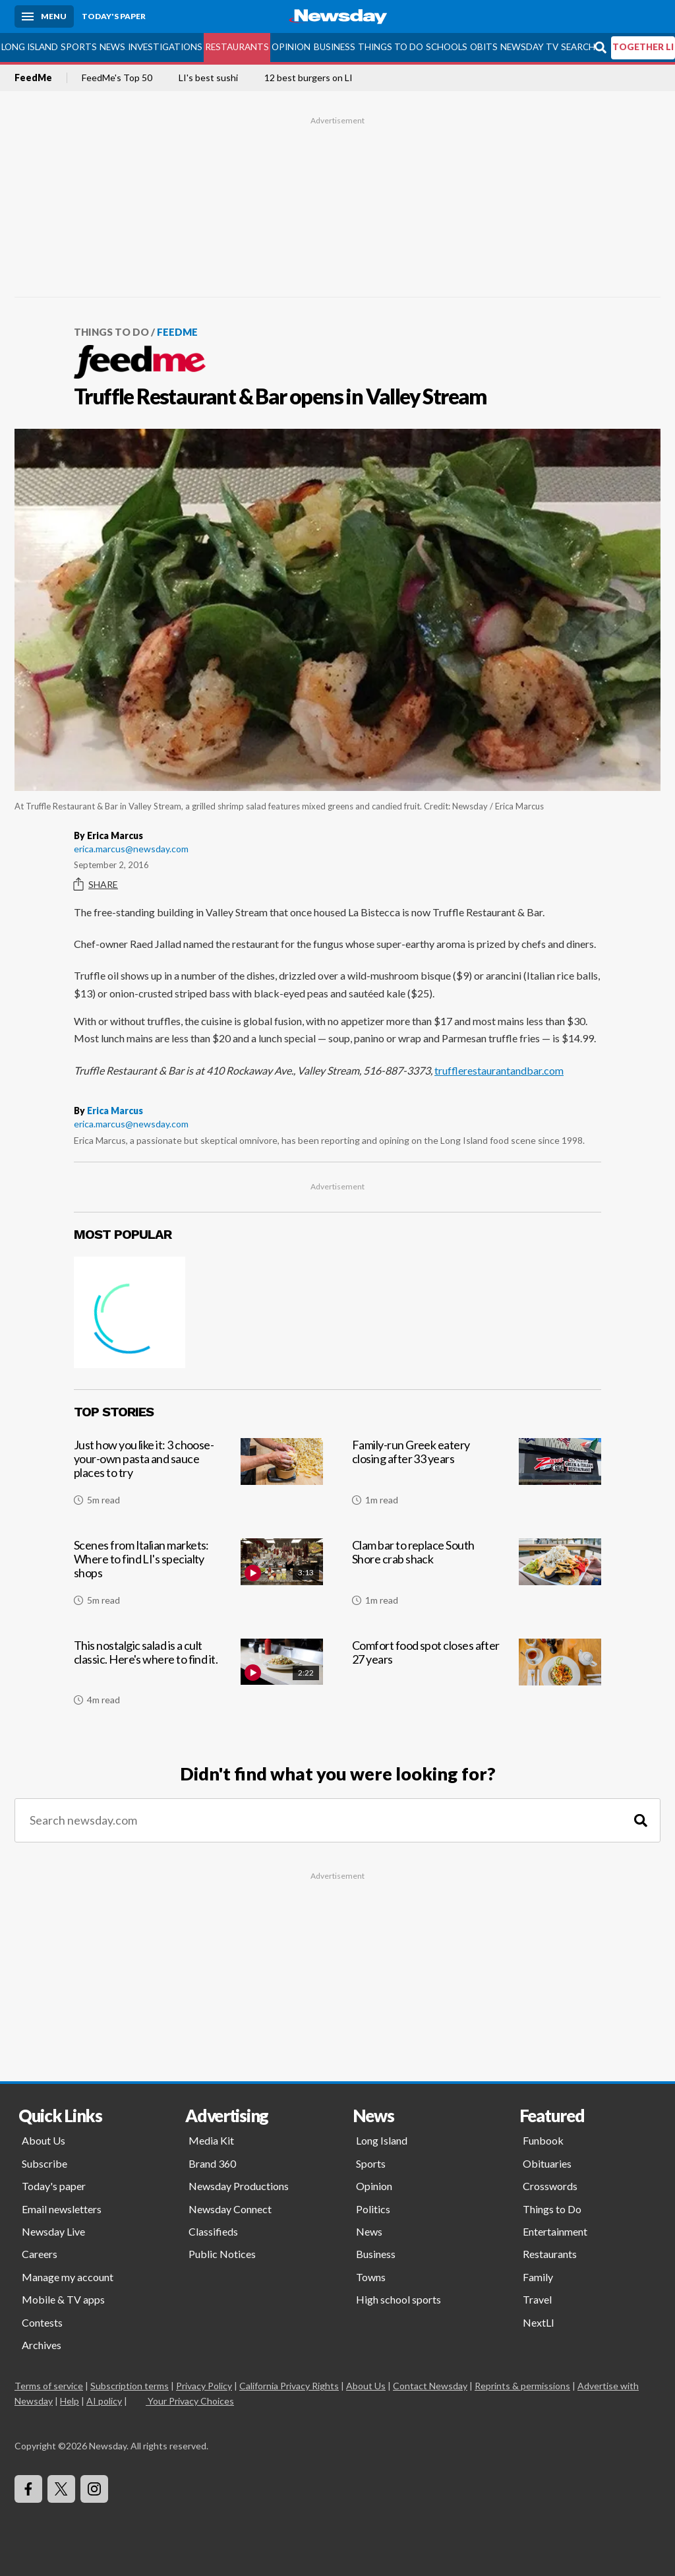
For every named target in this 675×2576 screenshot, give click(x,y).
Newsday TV (529, 47)
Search (578, 47)
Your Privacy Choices (190, 2400)
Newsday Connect (230, 2209)
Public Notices (222, 2253)
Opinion (291, 47)
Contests (42, 2322)
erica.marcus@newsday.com (131, 848)
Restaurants (237, 47)
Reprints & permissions (522, 2385)
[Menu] (44, 16)
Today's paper (54, 2186)
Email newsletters (62, 2209)
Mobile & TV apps (63, 2299)
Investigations (165, 47)
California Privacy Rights (289, 2385)
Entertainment (555, 2231)
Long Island (29, 47)
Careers (39, 2253)
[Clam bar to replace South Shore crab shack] (476, 1577)
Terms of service (49, 2385)
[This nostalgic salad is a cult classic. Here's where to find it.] (198, 1677)
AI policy (104, 2400)
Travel (537, 2299)
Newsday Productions (239, 2186)
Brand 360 (212, 2163)
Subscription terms (129, 2385)
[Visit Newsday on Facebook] (28, 2489)
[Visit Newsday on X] (61, 2489)
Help (69, 2400)
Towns (371, 2277)
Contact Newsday (430, 2385)
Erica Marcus (115, 1110)
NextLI (538, 2322)
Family (538, 2277)
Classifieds (213, 2231)
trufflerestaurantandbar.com (499, 1070)
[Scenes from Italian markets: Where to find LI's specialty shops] (198, 1577)
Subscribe (44, 2163)
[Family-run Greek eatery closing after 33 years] (476, 1477)
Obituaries (547, 2163)
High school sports (398, 2299)
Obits (484, 47)
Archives (41, 2345)
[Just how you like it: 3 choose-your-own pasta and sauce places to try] (198, 1477)
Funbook (543, 2140)
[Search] (640, 1820)
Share (96, 885)
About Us (43, 2140)
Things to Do (390, 47)
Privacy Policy (204, 2385)
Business (334, 47)
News (112, 47)
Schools (446, 47)
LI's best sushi (208, 78)
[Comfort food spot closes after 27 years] (476, 1677)
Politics (373, 2209)
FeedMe (33, 78)
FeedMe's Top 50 (117, 78)
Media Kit (211, 2140)
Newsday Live (53, 2231)
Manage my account (67, 2277)
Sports (79, 47)
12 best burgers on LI (308, 78)
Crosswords (550, 2186)
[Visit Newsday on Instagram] (94, 2489)
